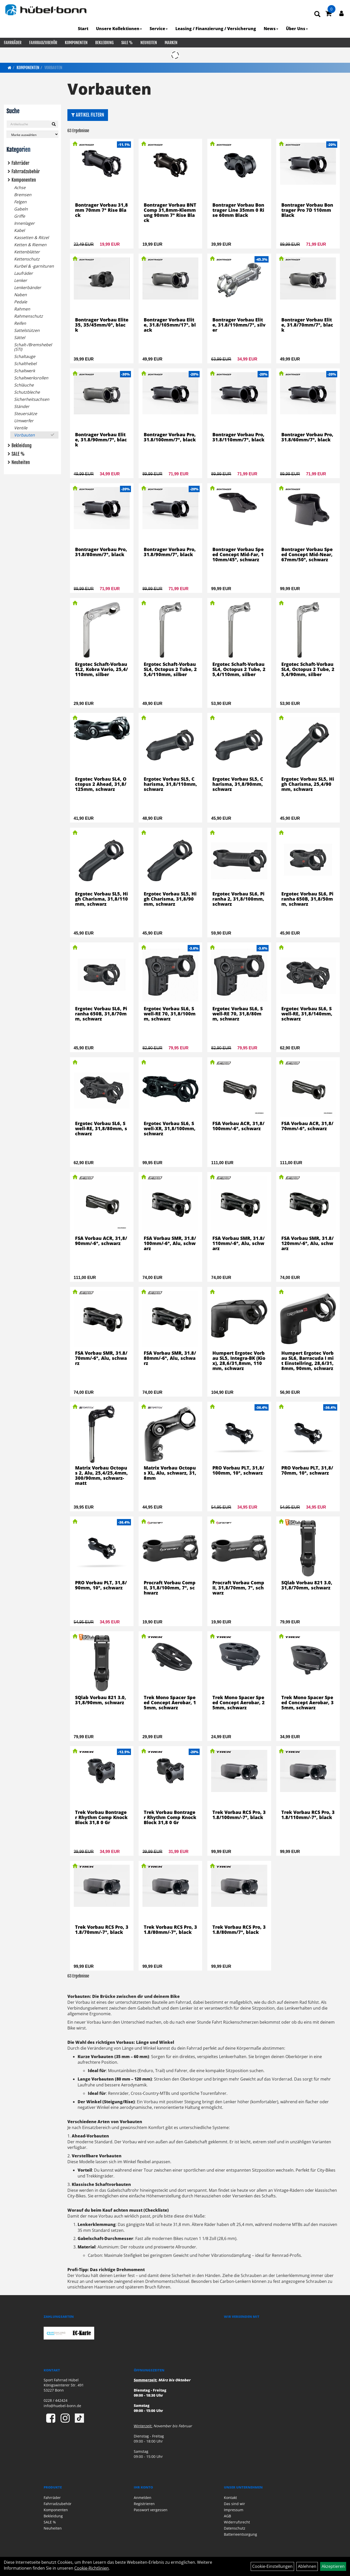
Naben (20, 294)
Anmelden (142, 2497)
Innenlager (24, 223)
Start (83, 28)
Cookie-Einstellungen (272, 2566)
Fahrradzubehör (43, 42)
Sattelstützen (27, 330)
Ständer (21, 406)
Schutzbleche (27, 392)
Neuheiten (148, 42)
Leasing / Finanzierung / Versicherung (215, 28)
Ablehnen (307, 2566)
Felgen (20, 202)
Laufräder (23, 273)
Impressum (233, 2509)
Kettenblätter (27, 252)
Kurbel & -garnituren (34, 266)
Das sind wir (234, 2503)
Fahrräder (12, 42)
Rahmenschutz (28, 316)
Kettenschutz (27, 259)
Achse (20, 187)
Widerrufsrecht (237, 2522)
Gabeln (21, 209)
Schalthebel (25, 363)
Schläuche (24, 385)
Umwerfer (23, 421)
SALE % (127, 42)
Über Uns (297, 28)
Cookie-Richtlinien (91, 2568)
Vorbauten (53, 67)
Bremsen (22, 194)
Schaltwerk (24, 371)
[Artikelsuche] (317, 14)
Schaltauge (24, 356)
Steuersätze (25, 413)
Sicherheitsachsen (31, 399)
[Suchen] (53, 124)
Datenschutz (234, 2528)
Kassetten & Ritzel (31, 237)
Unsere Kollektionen (119, 28)
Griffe (19, 216)
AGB (227, 2515)
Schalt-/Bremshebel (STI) (33, 347)
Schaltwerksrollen (31, 378)
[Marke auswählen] (32, 134)
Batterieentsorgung (240, 2534)
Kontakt (230, 2497)
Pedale (20, 302)
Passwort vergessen (150, 2509)
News (271, 28)
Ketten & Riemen (30, 244)
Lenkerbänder (27, 287)
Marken (171, 42)
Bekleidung (104, 42)
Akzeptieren (333, 2566)
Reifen (20, 323)
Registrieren (144, 2503)
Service (159, 28)
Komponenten (76, 42)
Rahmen (22, 309)
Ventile (20, 428)
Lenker (20, 280)
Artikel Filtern (87, 115)
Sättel (19, 337)
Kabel (19, 230)
